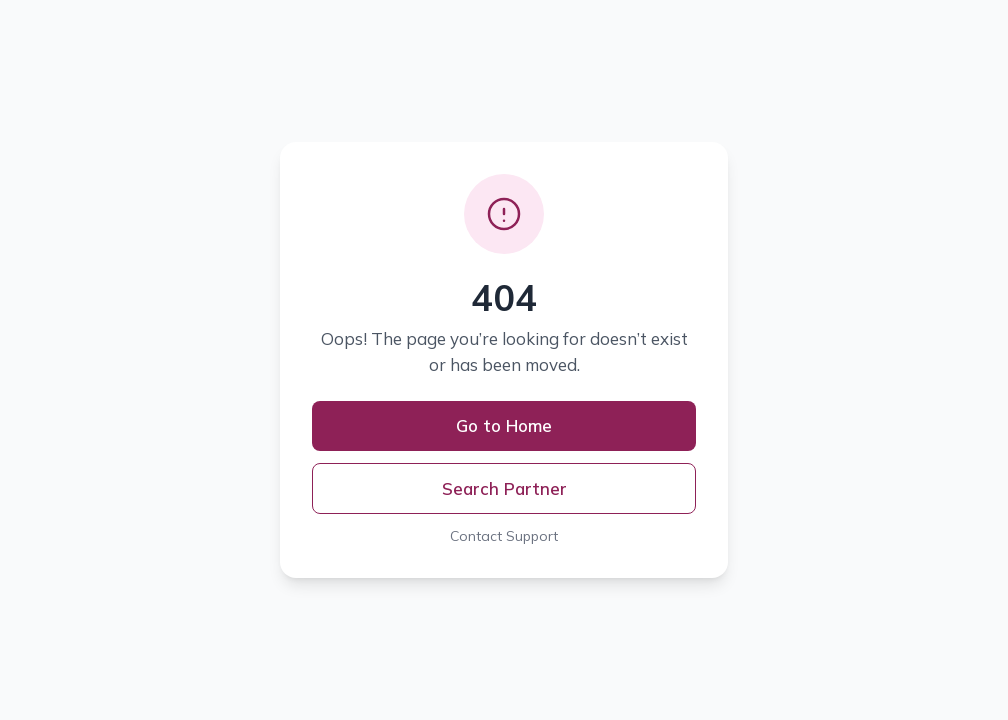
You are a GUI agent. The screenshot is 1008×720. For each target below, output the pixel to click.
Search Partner (504, 488)
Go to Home (504, 425)
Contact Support (504, 536)
